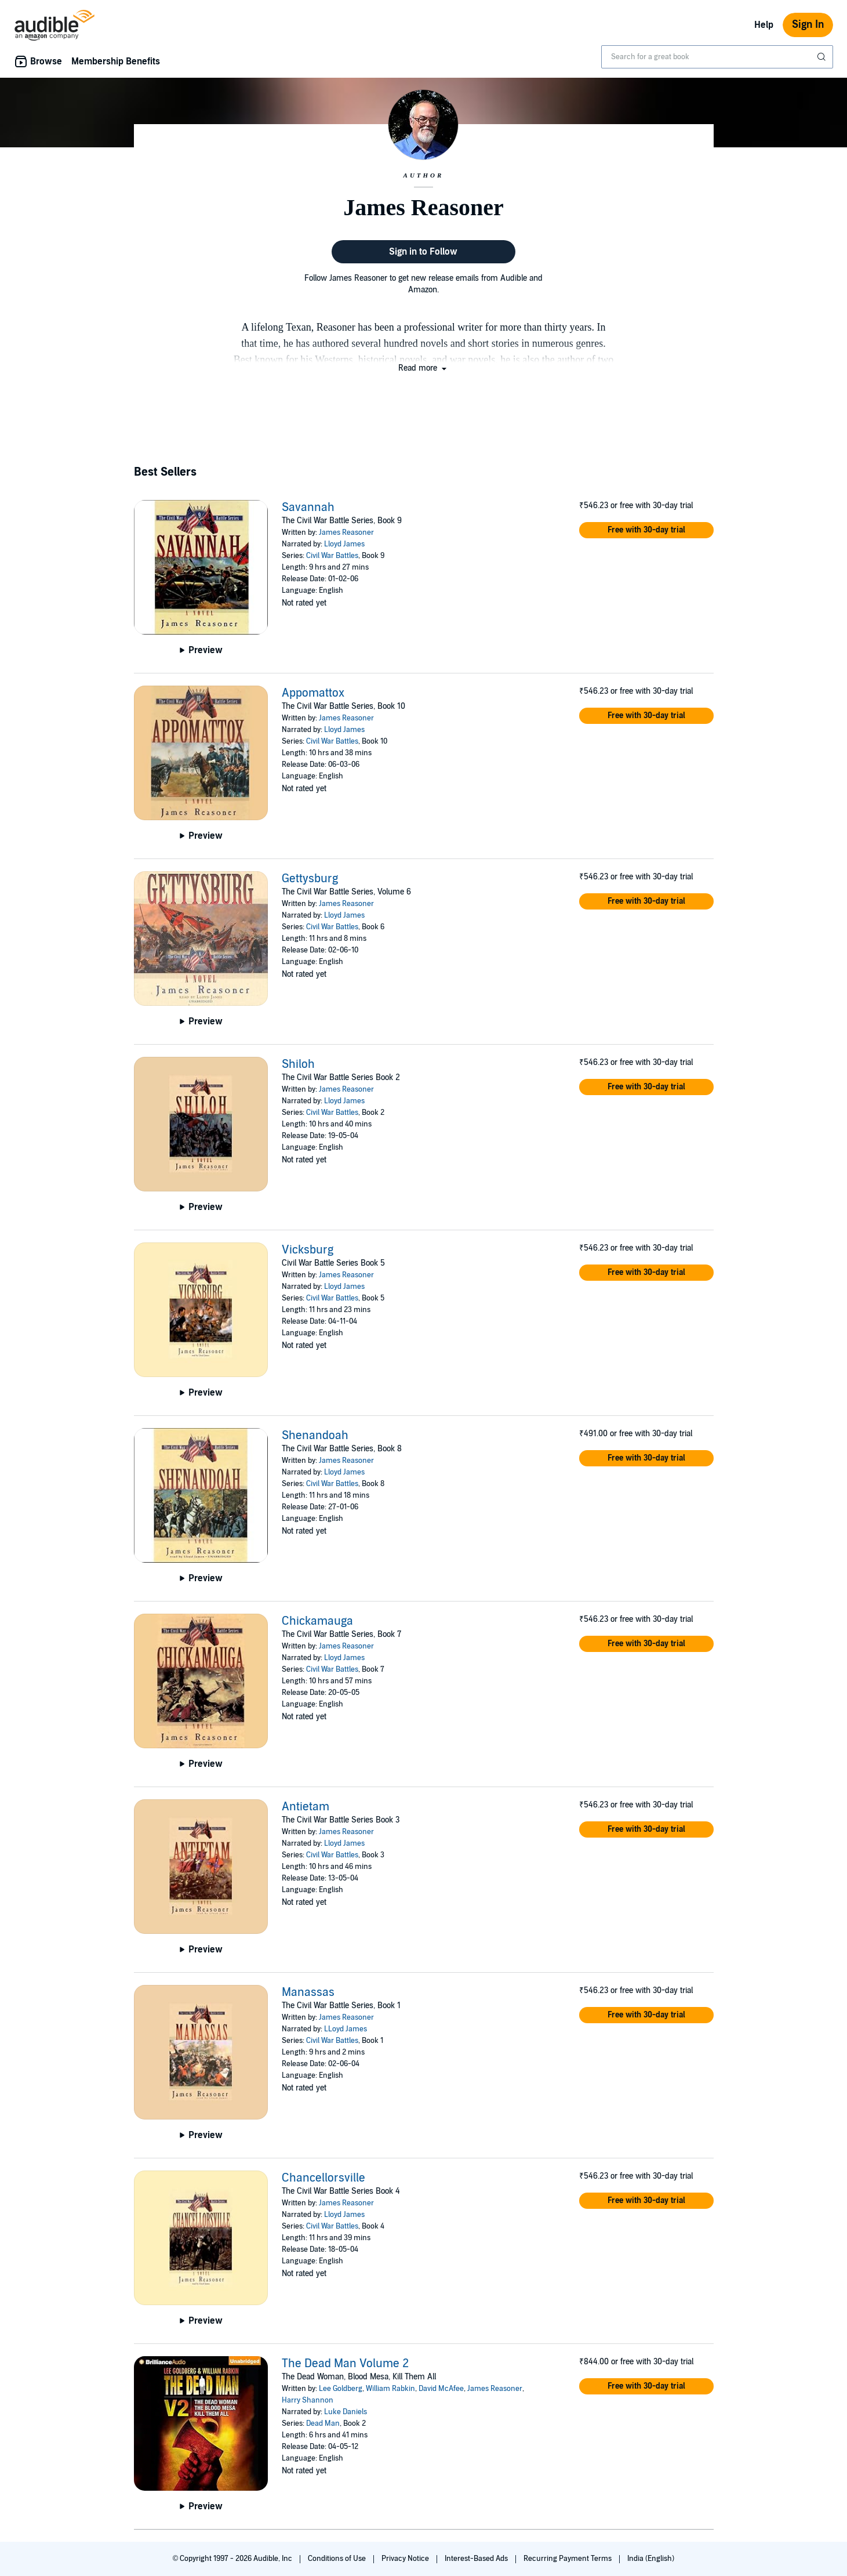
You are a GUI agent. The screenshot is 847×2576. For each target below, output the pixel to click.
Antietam (305, 1807)
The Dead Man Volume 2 (345, 2364)
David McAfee (441, 2388)
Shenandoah (315, 1436)
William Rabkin (390, 2388)
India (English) (650, 2558)
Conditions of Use (338, 2558)
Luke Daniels (345, 2411)
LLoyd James (345, 2029)
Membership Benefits (115, 61)
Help (763, 25)
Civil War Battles (332, 555)
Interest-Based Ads (477, 2558)
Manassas (308, 1992)
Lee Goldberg (340, 2388)
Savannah (308, 508)
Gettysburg (310, 879)
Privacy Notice (406, 2558)
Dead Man (323, 2423)
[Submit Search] (822, 56)
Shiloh (298, 1064)
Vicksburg (307, 1250)
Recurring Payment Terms (568, 2558)
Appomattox (313, 693)
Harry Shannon (307, 2400)
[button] (423, 368)
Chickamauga (317, 1621)
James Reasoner (346, 532)
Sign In (808, 25)
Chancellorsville (323, 2178)
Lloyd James (344, 544)
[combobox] (717, 56)
